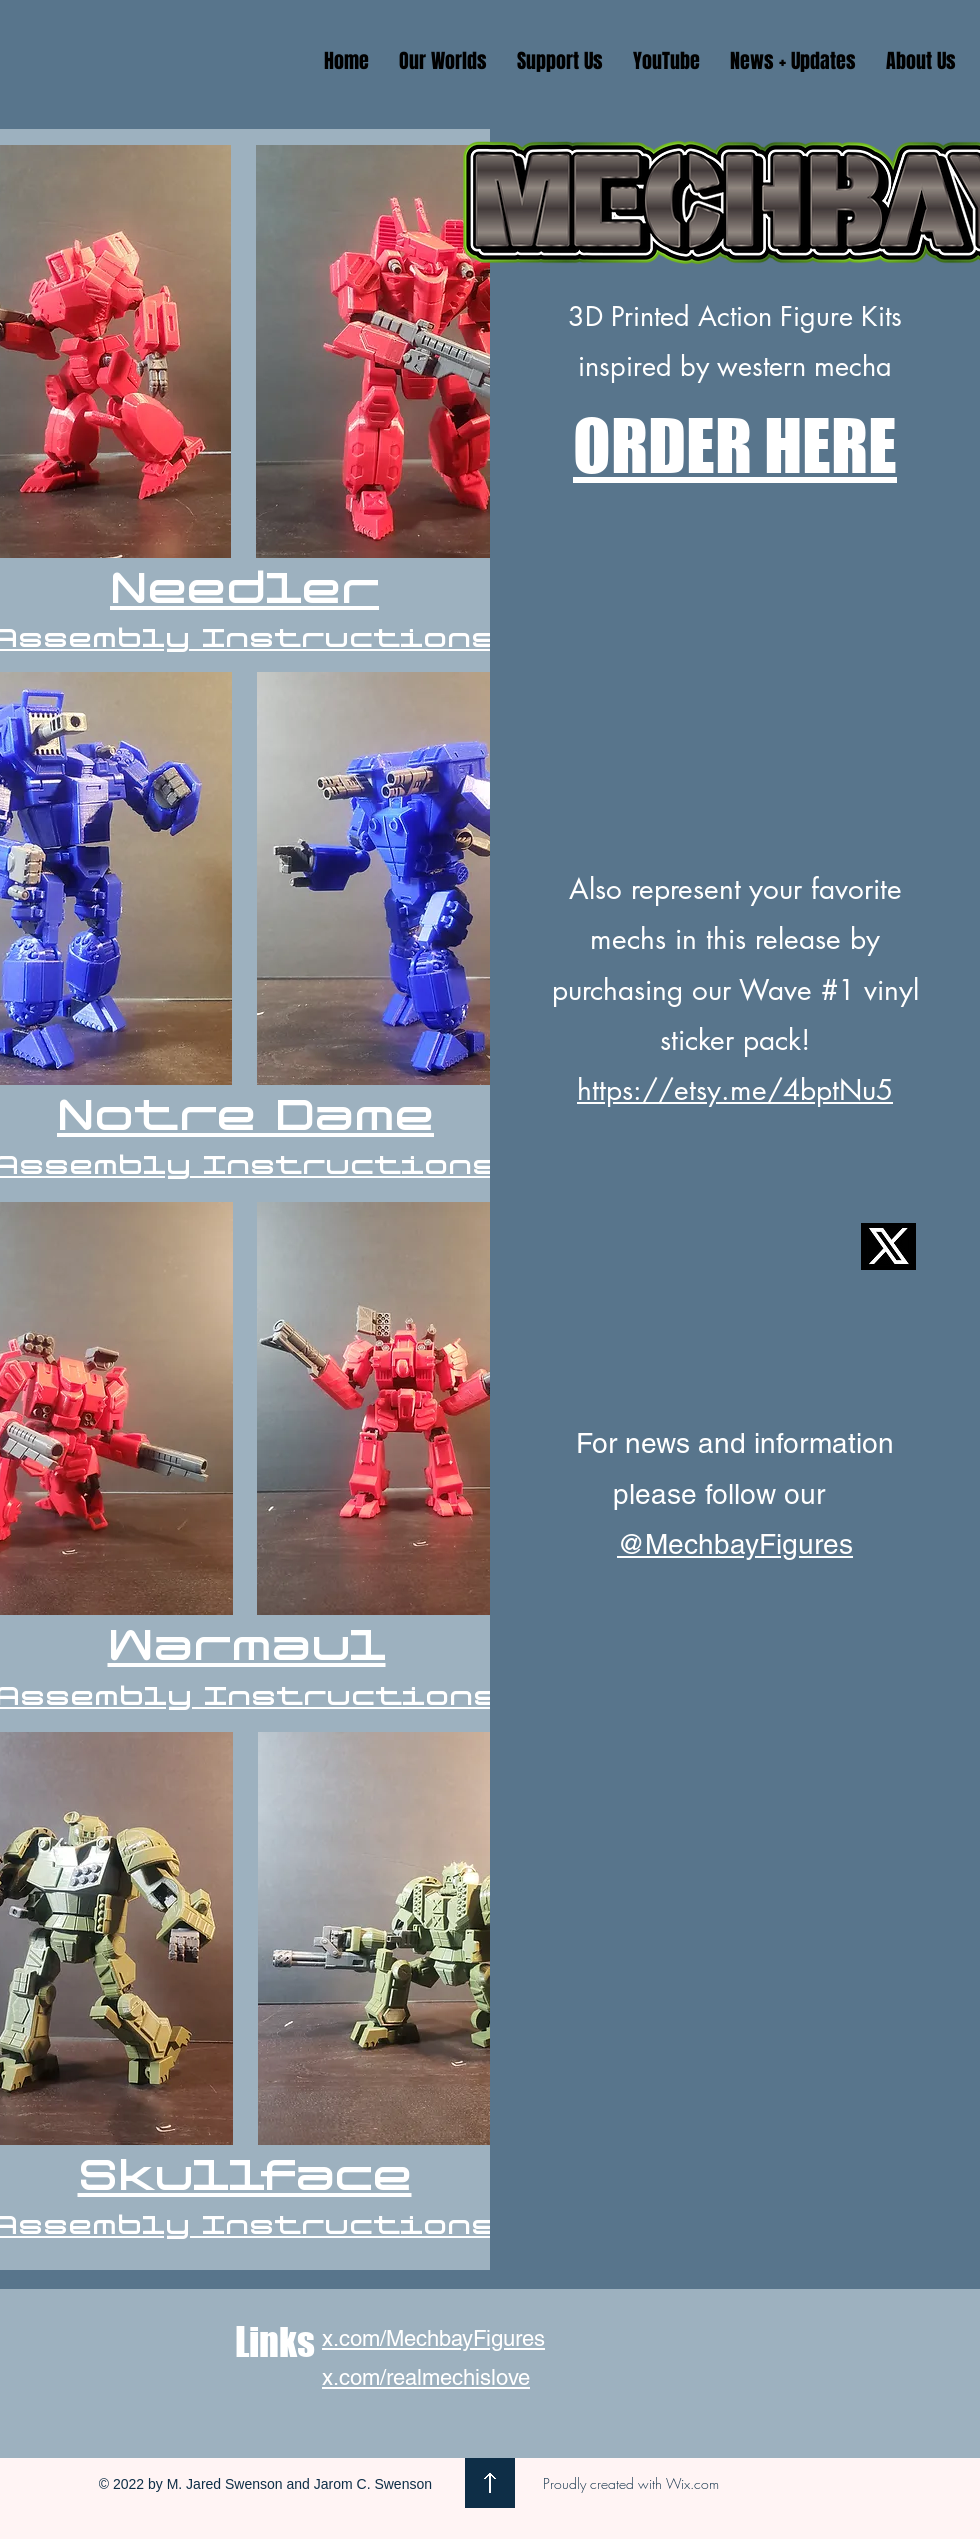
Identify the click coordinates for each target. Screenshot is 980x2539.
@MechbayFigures (735, 1544)
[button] (443, 61)
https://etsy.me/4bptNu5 (735, 1090)
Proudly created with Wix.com (631, 2483)
